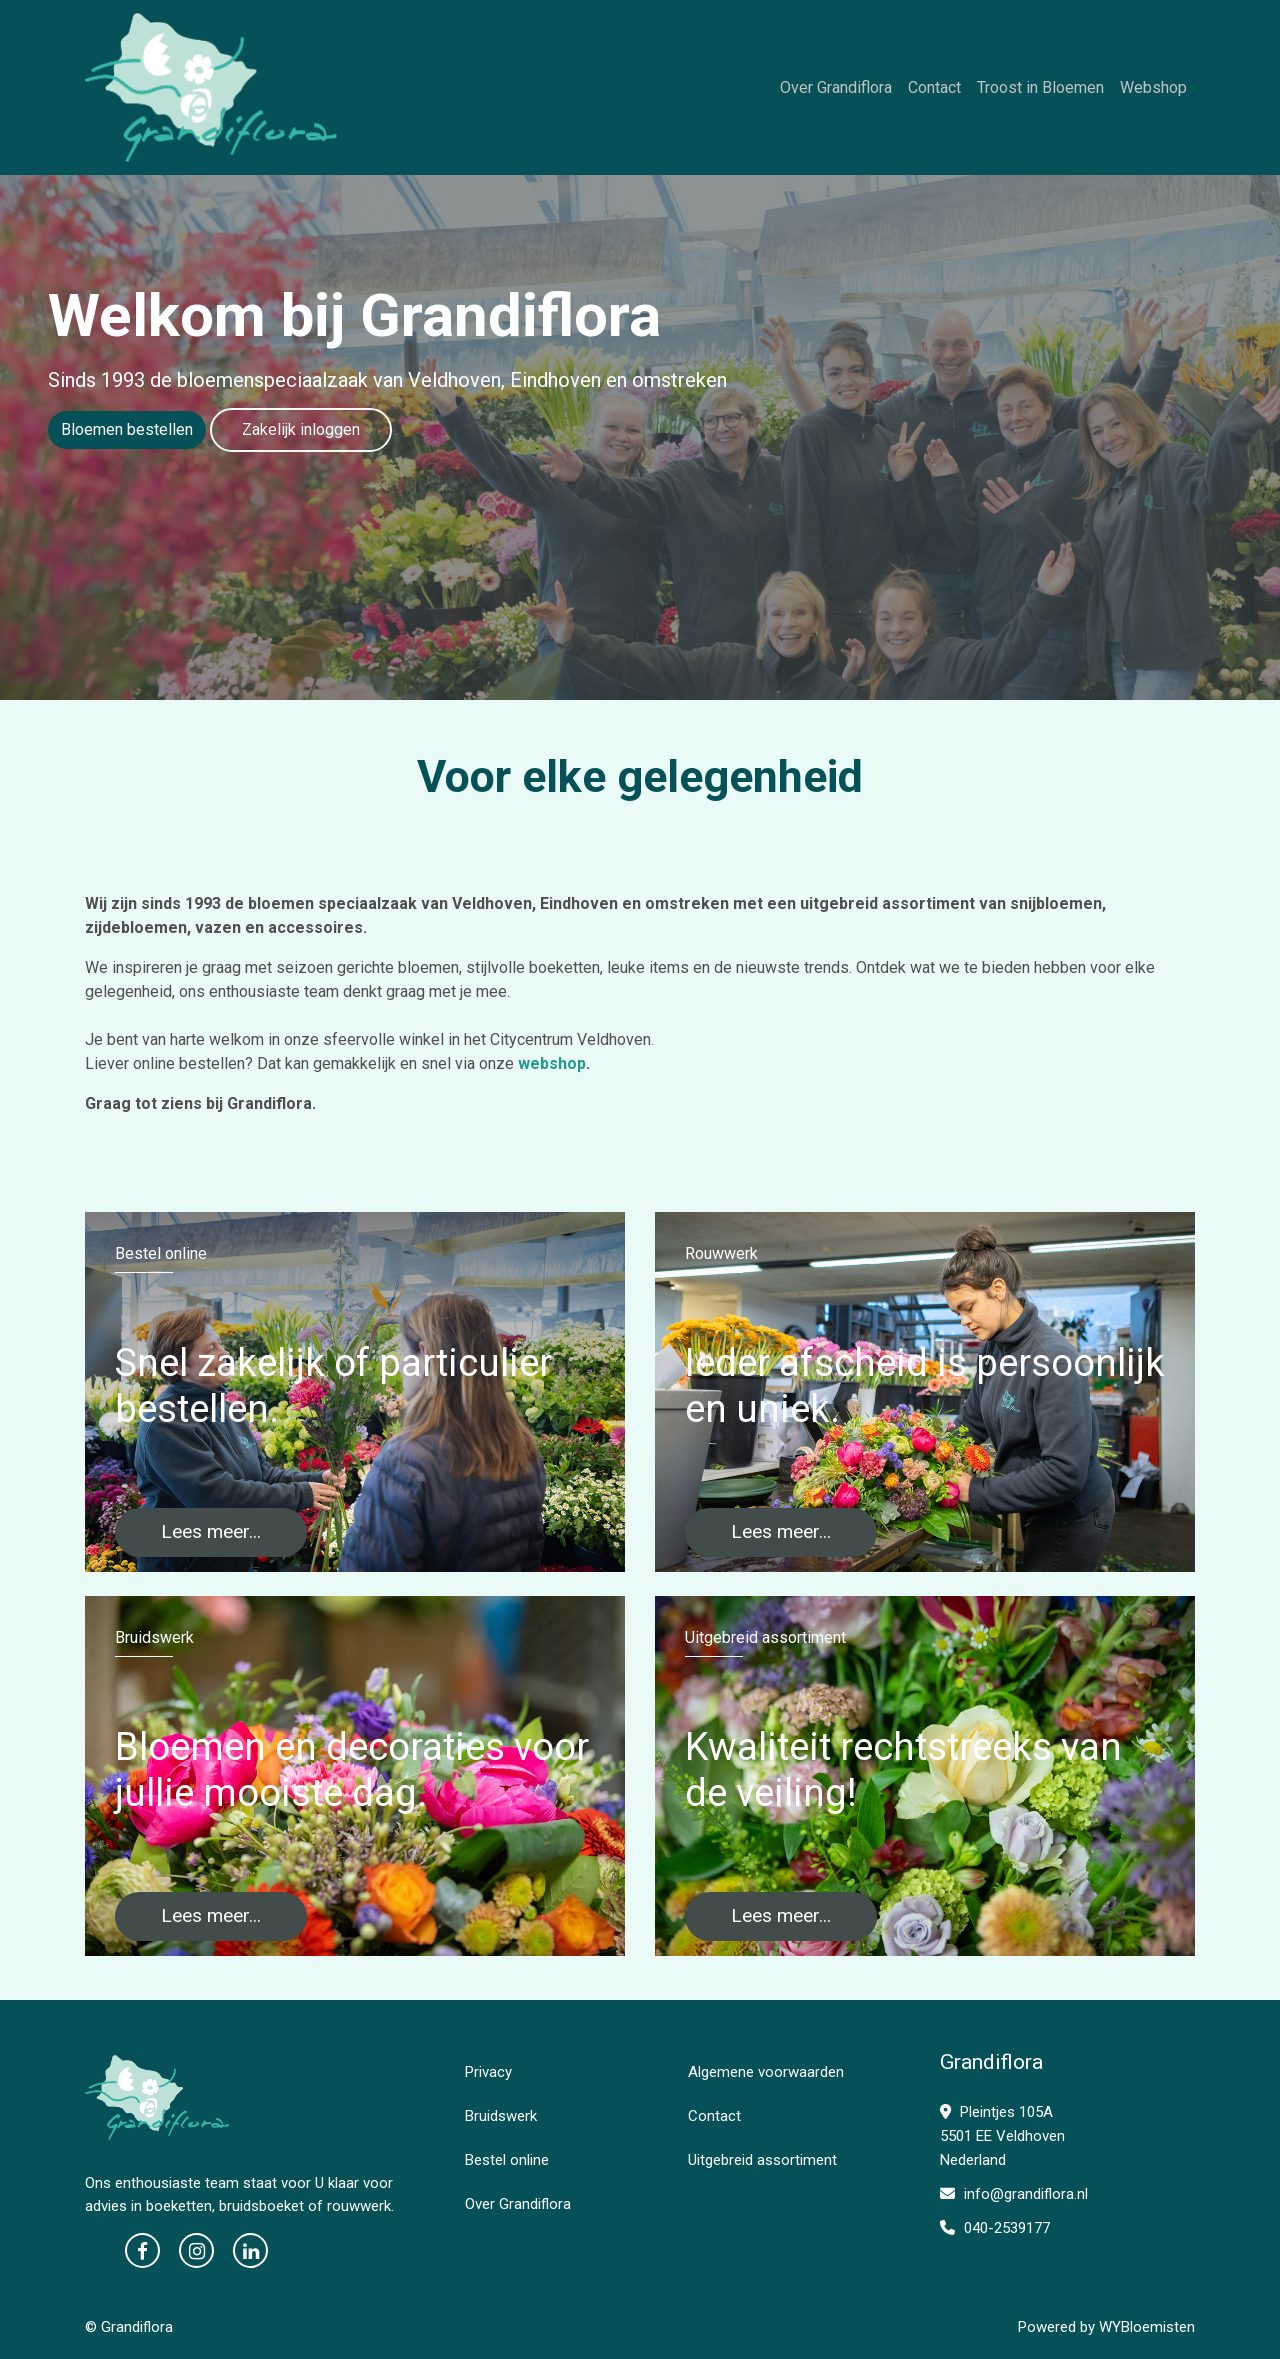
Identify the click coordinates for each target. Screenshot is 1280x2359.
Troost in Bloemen (1040, 87)
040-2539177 (995, 2228)
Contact (934, 87)
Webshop (1153, 87)
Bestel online (507, 2160)
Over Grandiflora (836, 87)
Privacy (488, 2072)
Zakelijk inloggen (301, 429)
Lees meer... (211, 1531)
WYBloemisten (1147, 2327)
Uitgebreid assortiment (762, 2160)
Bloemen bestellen (127, 429)
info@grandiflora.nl (1014, 2194)
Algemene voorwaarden (766, 2072)
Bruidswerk (501, 2116)
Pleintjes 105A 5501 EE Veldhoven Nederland (1002, 2136)
